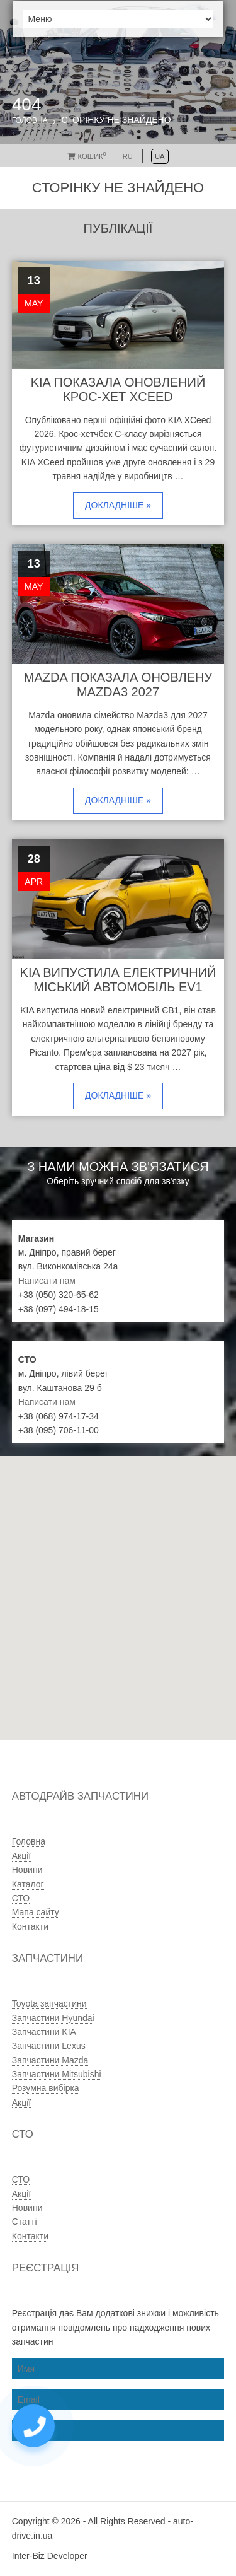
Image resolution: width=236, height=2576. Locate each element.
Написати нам (47, 1281)
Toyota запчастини (49, 2003)
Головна (30, 120)
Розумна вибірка (45, 2088)
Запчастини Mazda (50, 2060)
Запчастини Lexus (49, 2046)
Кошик (86, 156)
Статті (24, 2222)
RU (128, 156)
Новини (27, 1870)
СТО (21, 1898)
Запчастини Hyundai (53, 2018)
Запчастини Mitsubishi (56, 2074)
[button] (82, 1644)
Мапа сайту (35, 1912)
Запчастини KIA (44, 2032)
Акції (21, 1856)
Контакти (30, 1926)
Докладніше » (118, 505)
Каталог (28, 1884)
